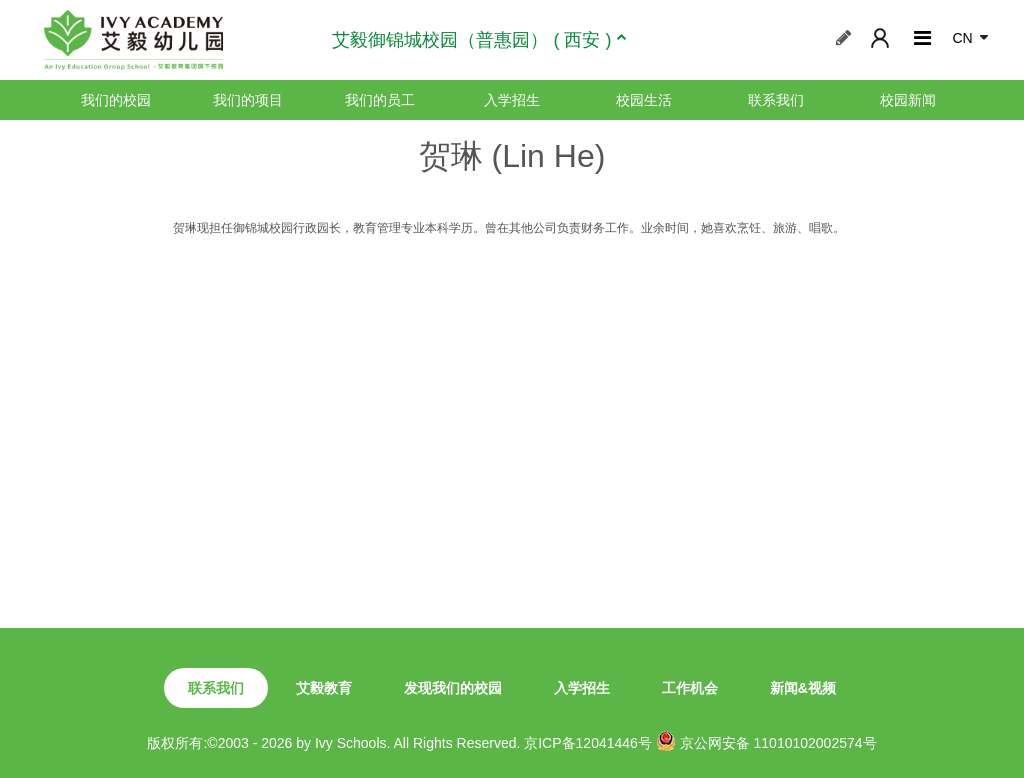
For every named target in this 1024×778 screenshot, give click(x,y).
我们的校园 (116, 100)
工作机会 (690, 688)
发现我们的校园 (453, 688)
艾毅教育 (324, 688)
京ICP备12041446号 (588, 743)
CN (962, 38)
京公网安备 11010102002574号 (766, 741)
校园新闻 (908, 100)
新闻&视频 (803, 688)
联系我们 (776, 100)
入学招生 (512, 100)
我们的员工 (380, 100)
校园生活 (644, 100)
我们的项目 (248, 100)
